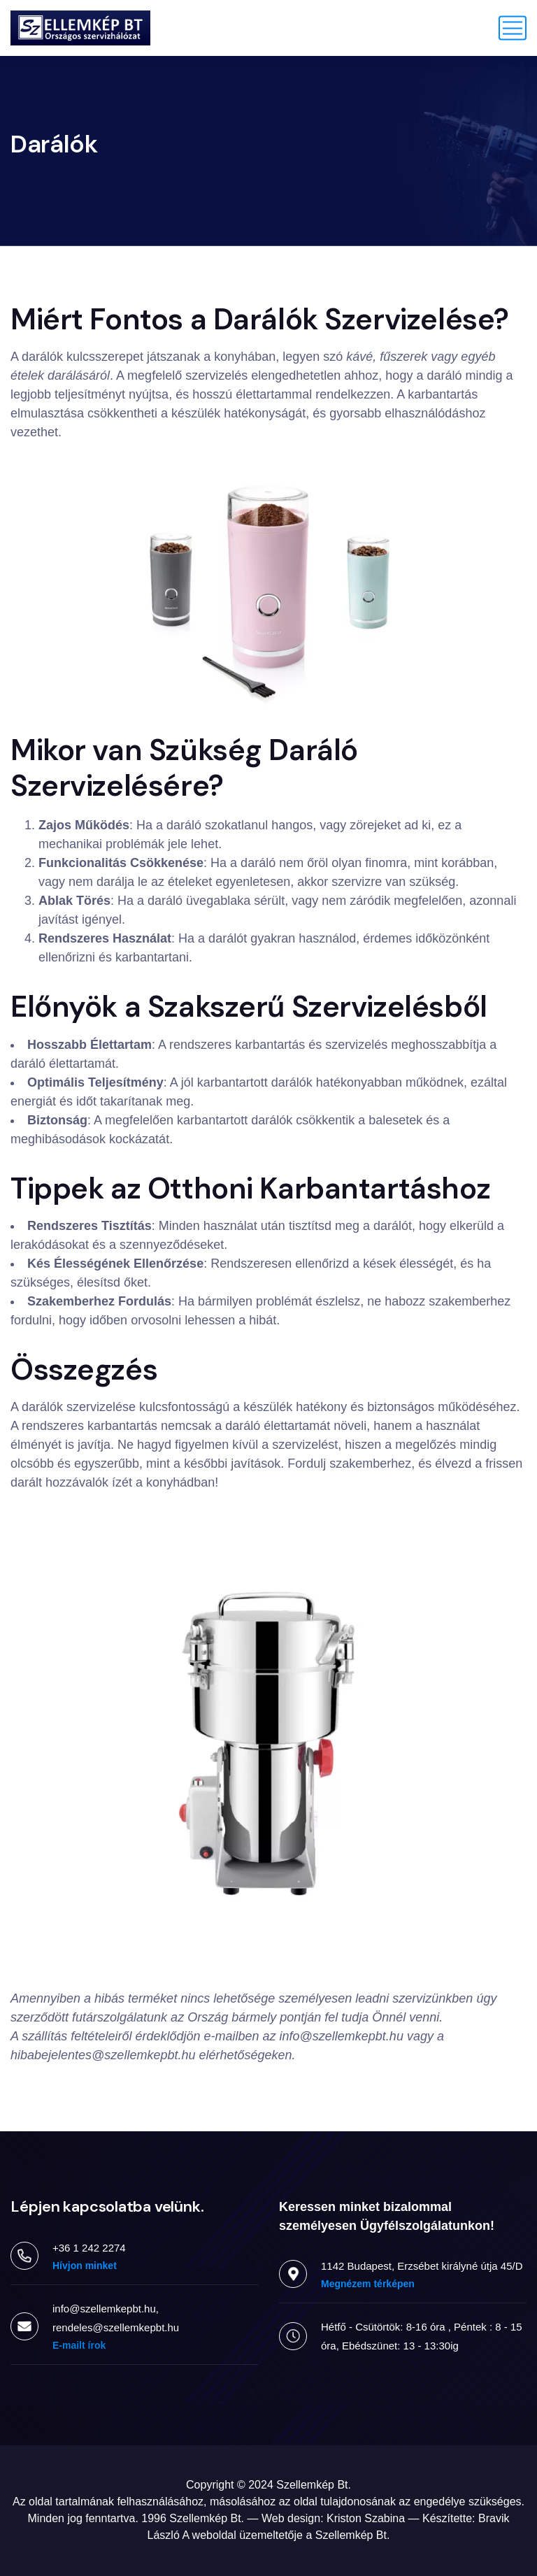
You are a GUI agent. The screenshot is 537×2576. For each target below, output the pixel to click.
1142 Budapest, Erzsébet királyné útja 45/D (422, 2266)
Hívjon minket (84, 2265)
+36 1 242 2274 (89, 2248)
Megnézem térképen (368, 2283)
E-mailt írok (79, 2345)
